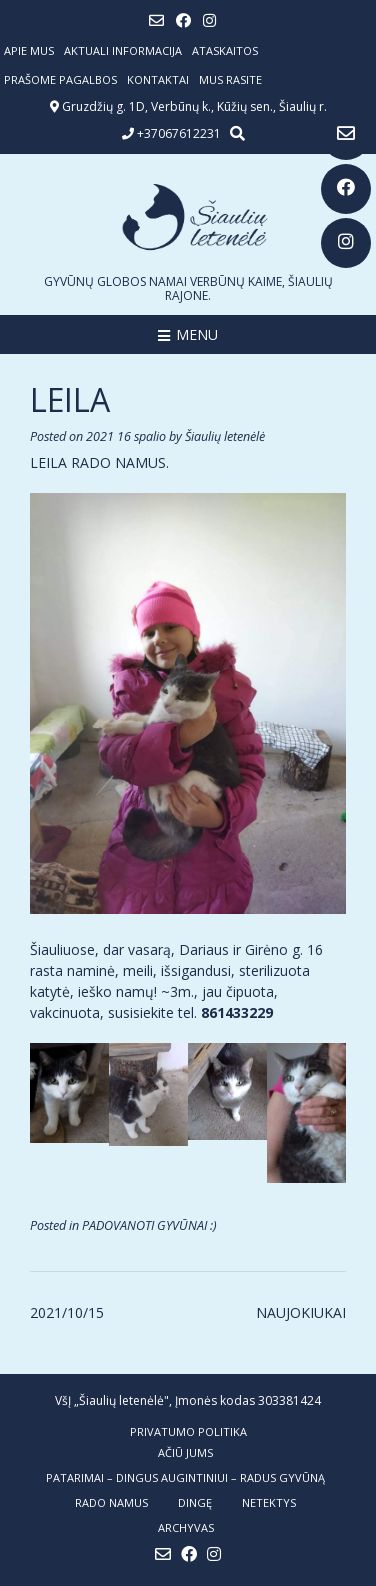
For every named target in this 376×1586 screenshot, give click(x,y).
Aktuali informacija (123, 50)
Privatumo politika (188, 1431)
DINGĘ (195, 1502)
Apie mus (29, 50)
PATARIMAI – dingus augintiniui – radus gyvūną (185, 1477)
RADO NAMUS (111, 1502)
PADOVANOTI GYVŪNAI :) (149, 1225)
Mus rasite (230, 79)
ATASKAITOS (225, 50)
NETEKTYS (269, 1502)
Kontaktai (158, 79)
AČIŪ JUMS (185, 1452)
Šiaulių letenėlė (225, 436)
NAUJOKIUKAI (301, 1312)
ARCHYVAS (186, 1527)
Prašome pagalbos (60, 79)
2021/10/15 (67, 1312)
